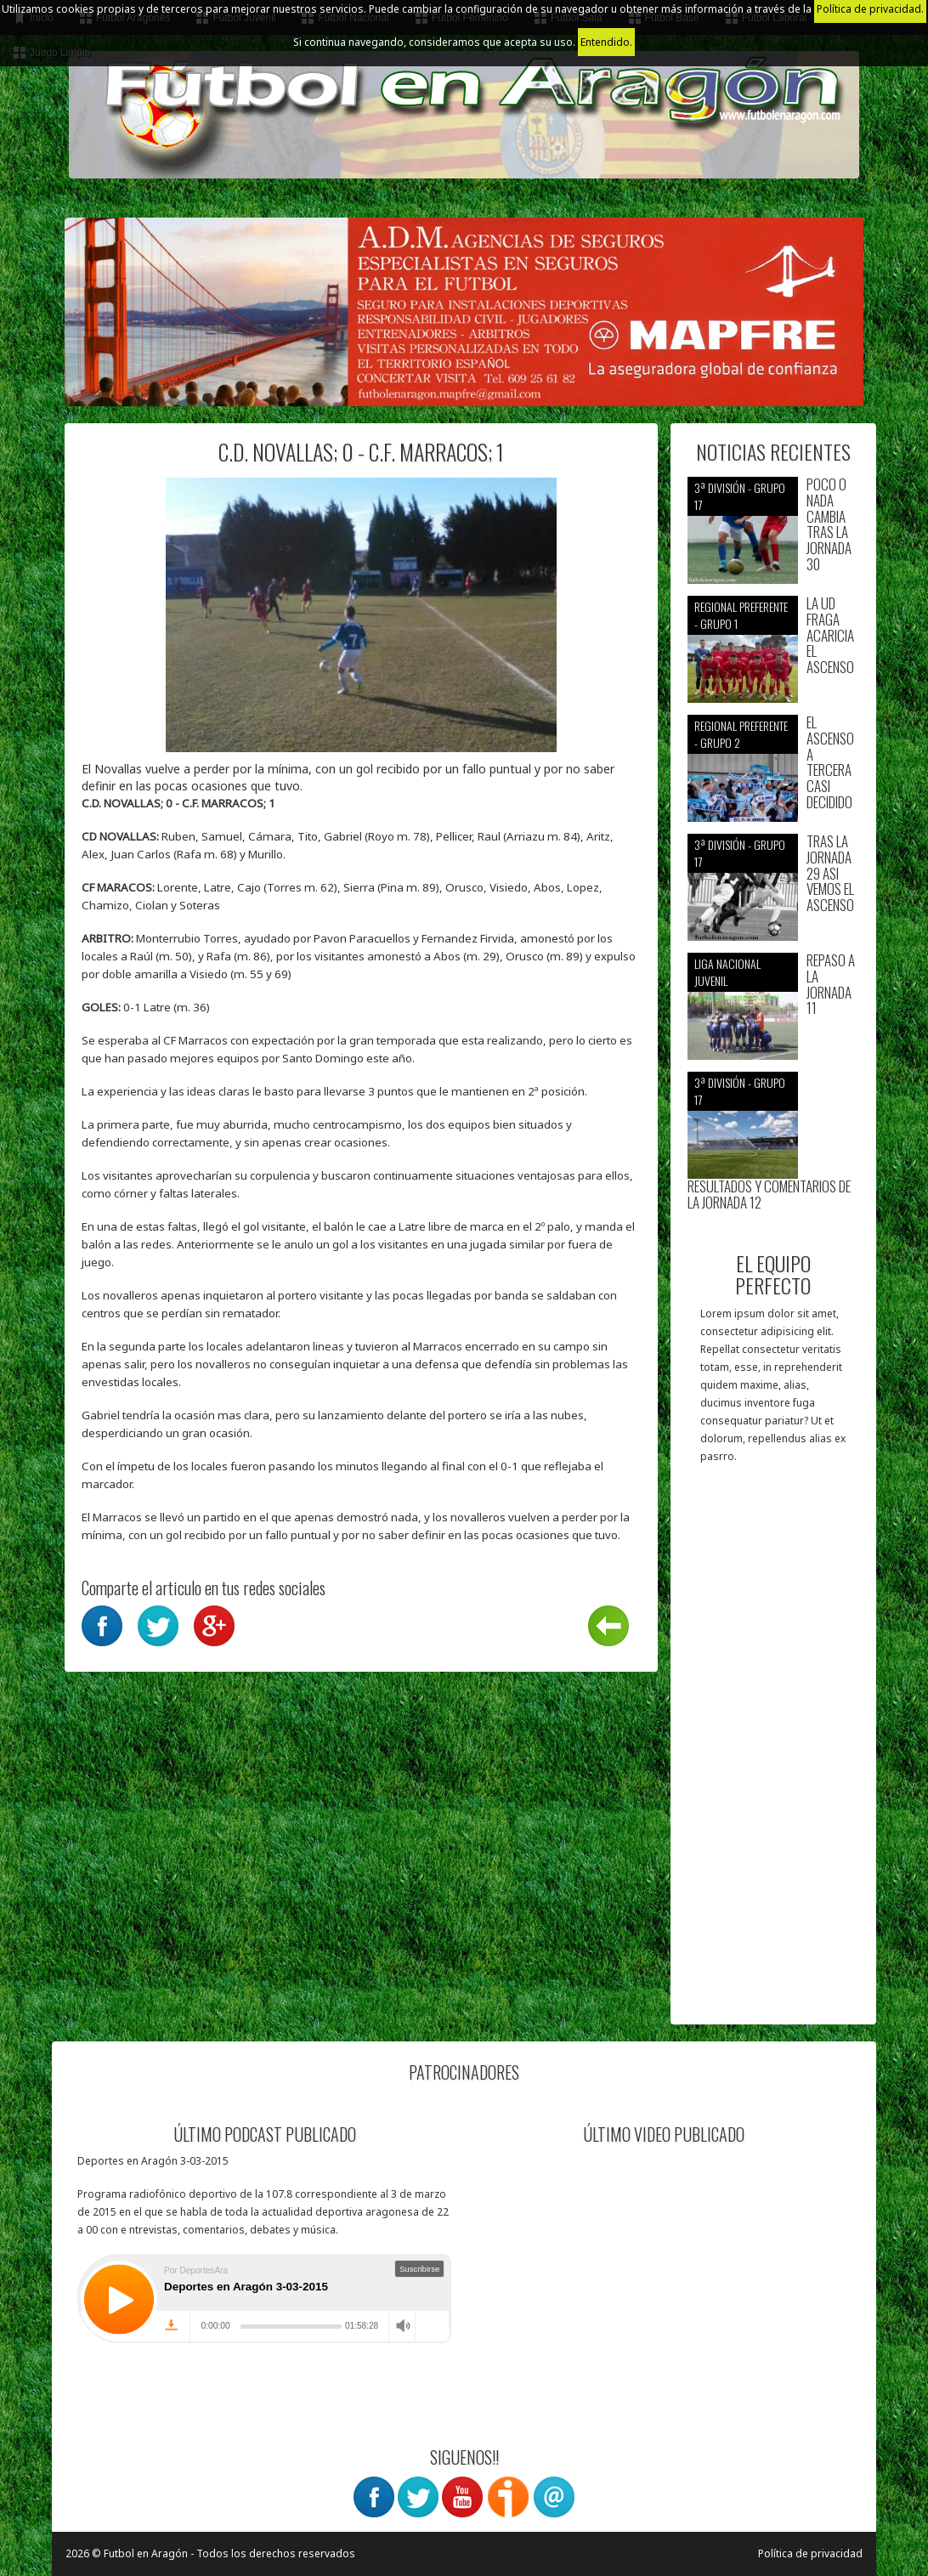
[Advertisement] (773, 1752)
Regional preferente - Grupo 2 (741, 733)
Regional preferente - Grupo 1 (741, 614)
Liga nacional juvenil (727, 971)
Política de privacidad (810, 2553)
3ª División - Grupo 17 (739, 495)
